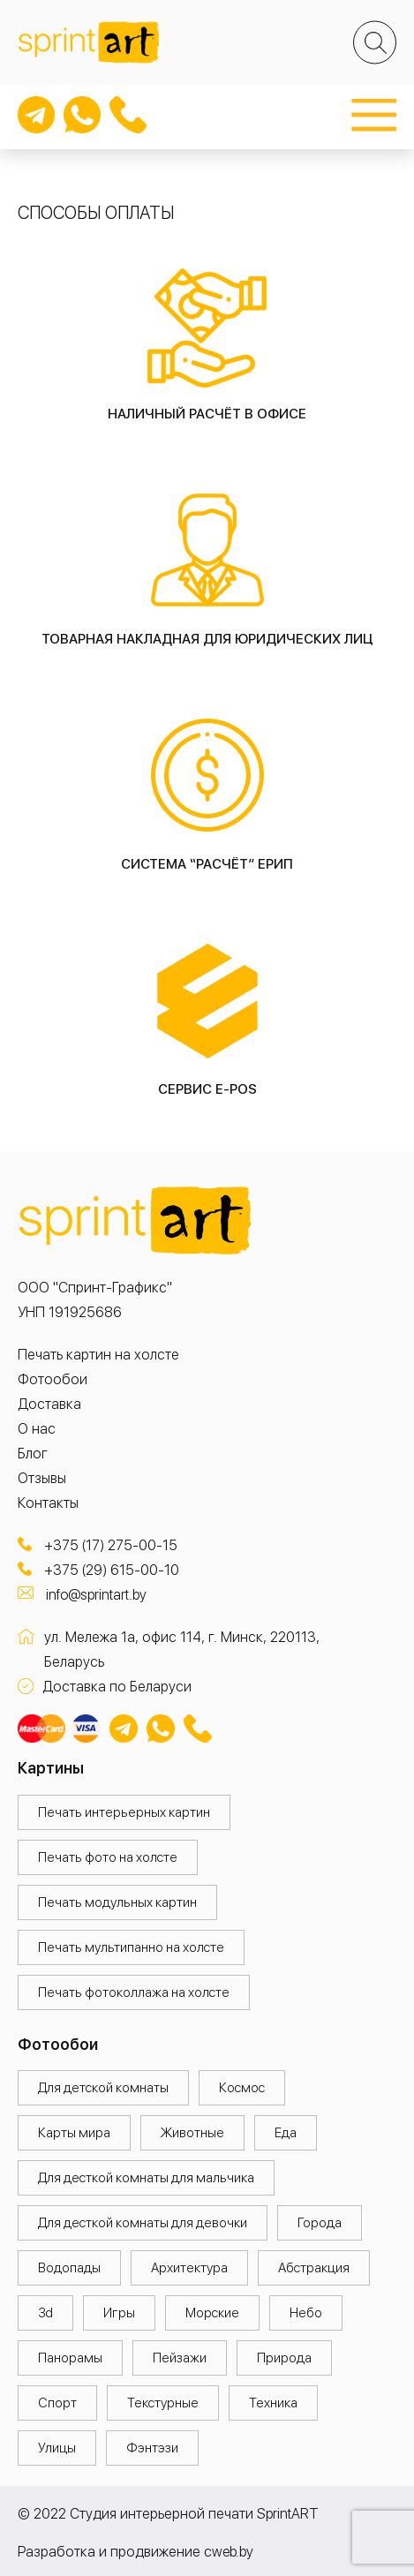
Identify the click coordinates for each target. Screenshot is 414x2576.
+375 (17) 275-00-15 (110, 1545)
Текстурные (163, 2403)
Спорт (57, 2403)
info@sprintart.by (96, 1594)
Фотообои (52, 1379)
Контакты (48, 1503)
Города (319, 2223)
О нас (37, 1428)
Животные (192, 2133)
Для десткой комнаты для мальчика (146, 2178)
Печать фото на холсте (107, 1857)
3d (45, 2313)
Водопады (69, 2268)
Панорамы (70, 2358)
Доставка (49, 1404)
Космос (242, 2088)
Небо (306, 2313)
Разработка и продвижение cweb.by (135, 2551)
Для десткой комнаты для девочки (142, 2223)
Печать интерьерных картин (124, 1812)
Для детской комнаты (103, 2088)
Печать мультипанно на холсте (131, 1947)
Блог (33, 1453)
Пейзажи (180, 2358)
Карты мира (74, 2133)
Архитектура (189, 2268)
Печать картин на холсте (98, 1354)
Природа (284, 2358)
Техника (273, 2403)
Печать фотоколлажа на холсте (134, 1992)
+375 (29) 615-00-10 (111, 1570)
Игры (119, 2313)
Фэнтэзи (152, 2448)
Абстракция (314, 2268)
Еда (286, 2133)
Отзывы (42, 1478)
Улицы (57, 2448)
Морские (212, 2313)
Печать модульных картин (117, 1902)
